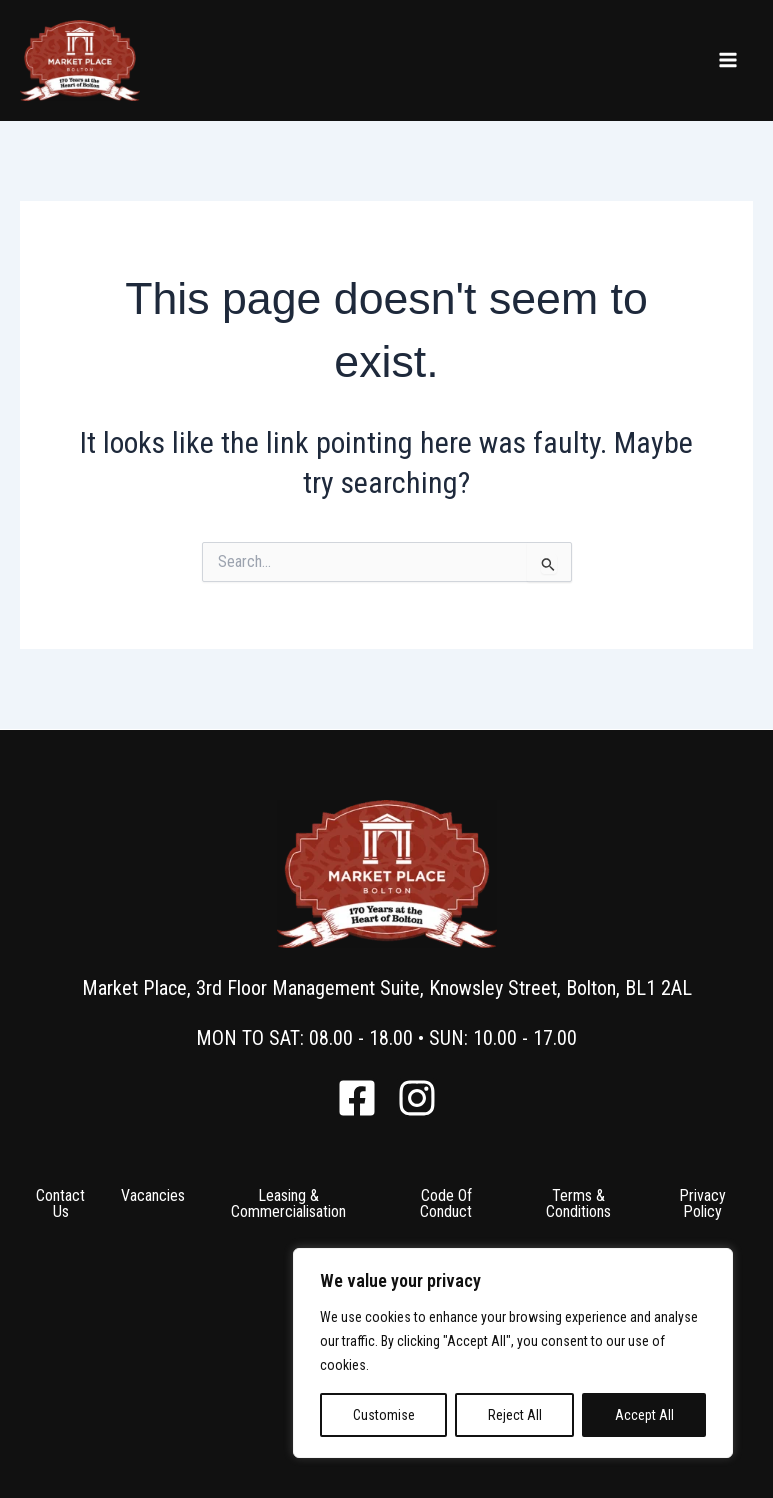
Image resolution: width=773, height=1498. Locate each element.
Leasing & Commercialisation (288, 1203)
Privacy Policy (702, 1203)
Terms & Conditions (578, 1203)
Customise (384, 1415)
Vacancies (153, 1195)
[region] (513, 1353)
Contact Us (60, 1203)
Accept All (644, 1415)
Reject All (515, 1415)
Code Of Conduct (446, 1203)
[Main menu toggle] (728, 60)
